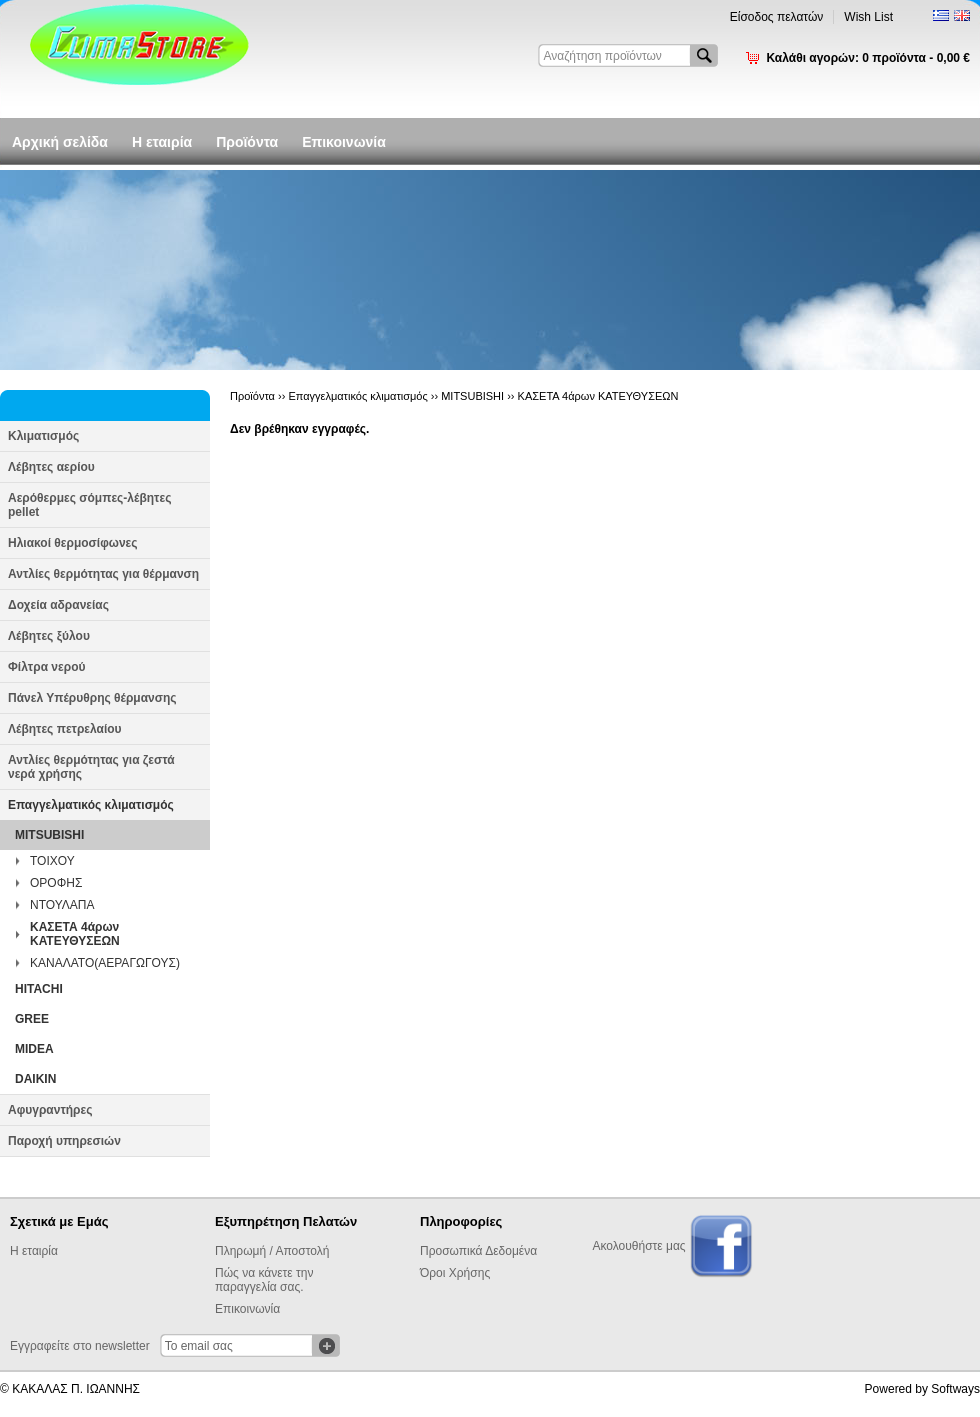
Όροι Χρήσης (455, 1273)
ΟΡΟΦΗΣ (56, 883)
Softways (955, 1389)
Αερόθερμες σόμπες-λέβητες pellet (89, 505)
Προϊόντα (247, 142)
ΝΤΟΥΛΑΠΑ (62, 905)
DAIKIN (35, 1079)
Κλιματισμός (43, 436)
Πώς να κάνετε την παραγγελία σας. (264, 1280)
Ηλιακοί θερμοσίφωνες (73, 543)
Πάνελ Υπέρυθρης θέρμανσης (92, 698)
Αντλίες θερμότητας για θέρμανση (103, 574)
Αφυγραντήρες (50, 1110)
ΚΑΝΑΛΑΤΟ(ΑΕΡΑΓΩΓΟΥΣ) (105, 963)
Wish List (868, 17)
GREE (32, 1019)
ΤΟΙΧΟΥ (52, 861)
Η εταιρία (162, 142)
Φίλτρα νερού (46, 667)
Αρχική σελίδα (60, 142)
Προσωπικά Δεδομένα (478, 1251)
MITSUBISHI (49, 835)
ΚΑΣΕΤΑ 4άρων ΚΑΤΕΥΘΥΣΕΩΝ (75, 934)
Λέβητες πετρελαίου (65, 729)
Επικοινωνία (344, 142)
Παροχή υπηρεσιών (64, 1141)
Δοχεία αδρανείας (58, 605)
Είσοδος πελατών (777, 17)
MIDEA (34, 1049)
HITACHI (39, 989)
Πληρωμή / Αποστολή (272, 1251)
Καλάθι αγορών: (868, 58)
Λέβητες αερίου (51, 467)
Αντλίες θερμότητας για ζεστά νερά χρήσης (91, 767)
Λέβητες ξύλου (49, 636)
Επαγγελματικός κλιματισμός (91, 805)
